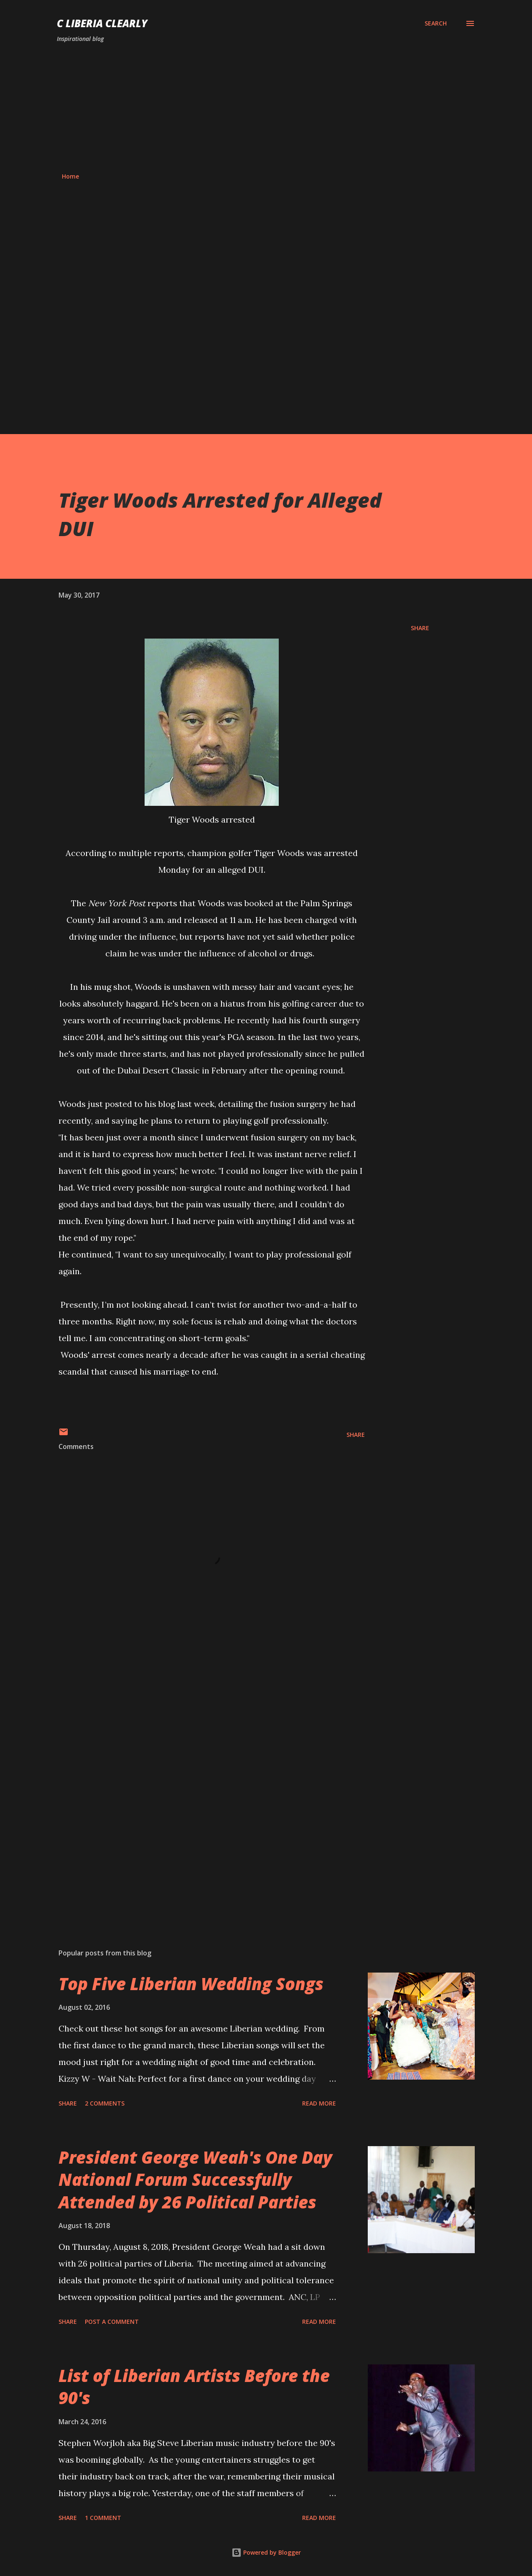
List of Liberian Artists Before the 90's (194, 2386)
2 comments (105, 2103)
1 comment (103, 2518)
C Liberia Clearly (102, 23)
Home (70, 176)
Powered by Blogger (266, 2552)
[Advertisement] (266, 107)
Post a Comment (112, 2322)
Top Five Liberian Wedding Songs (191, 1983)
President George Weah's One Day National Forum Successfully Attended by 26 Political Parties (195, 2179)
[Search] (436, 23)
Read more (319, 2103)
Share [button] (420, 628)
